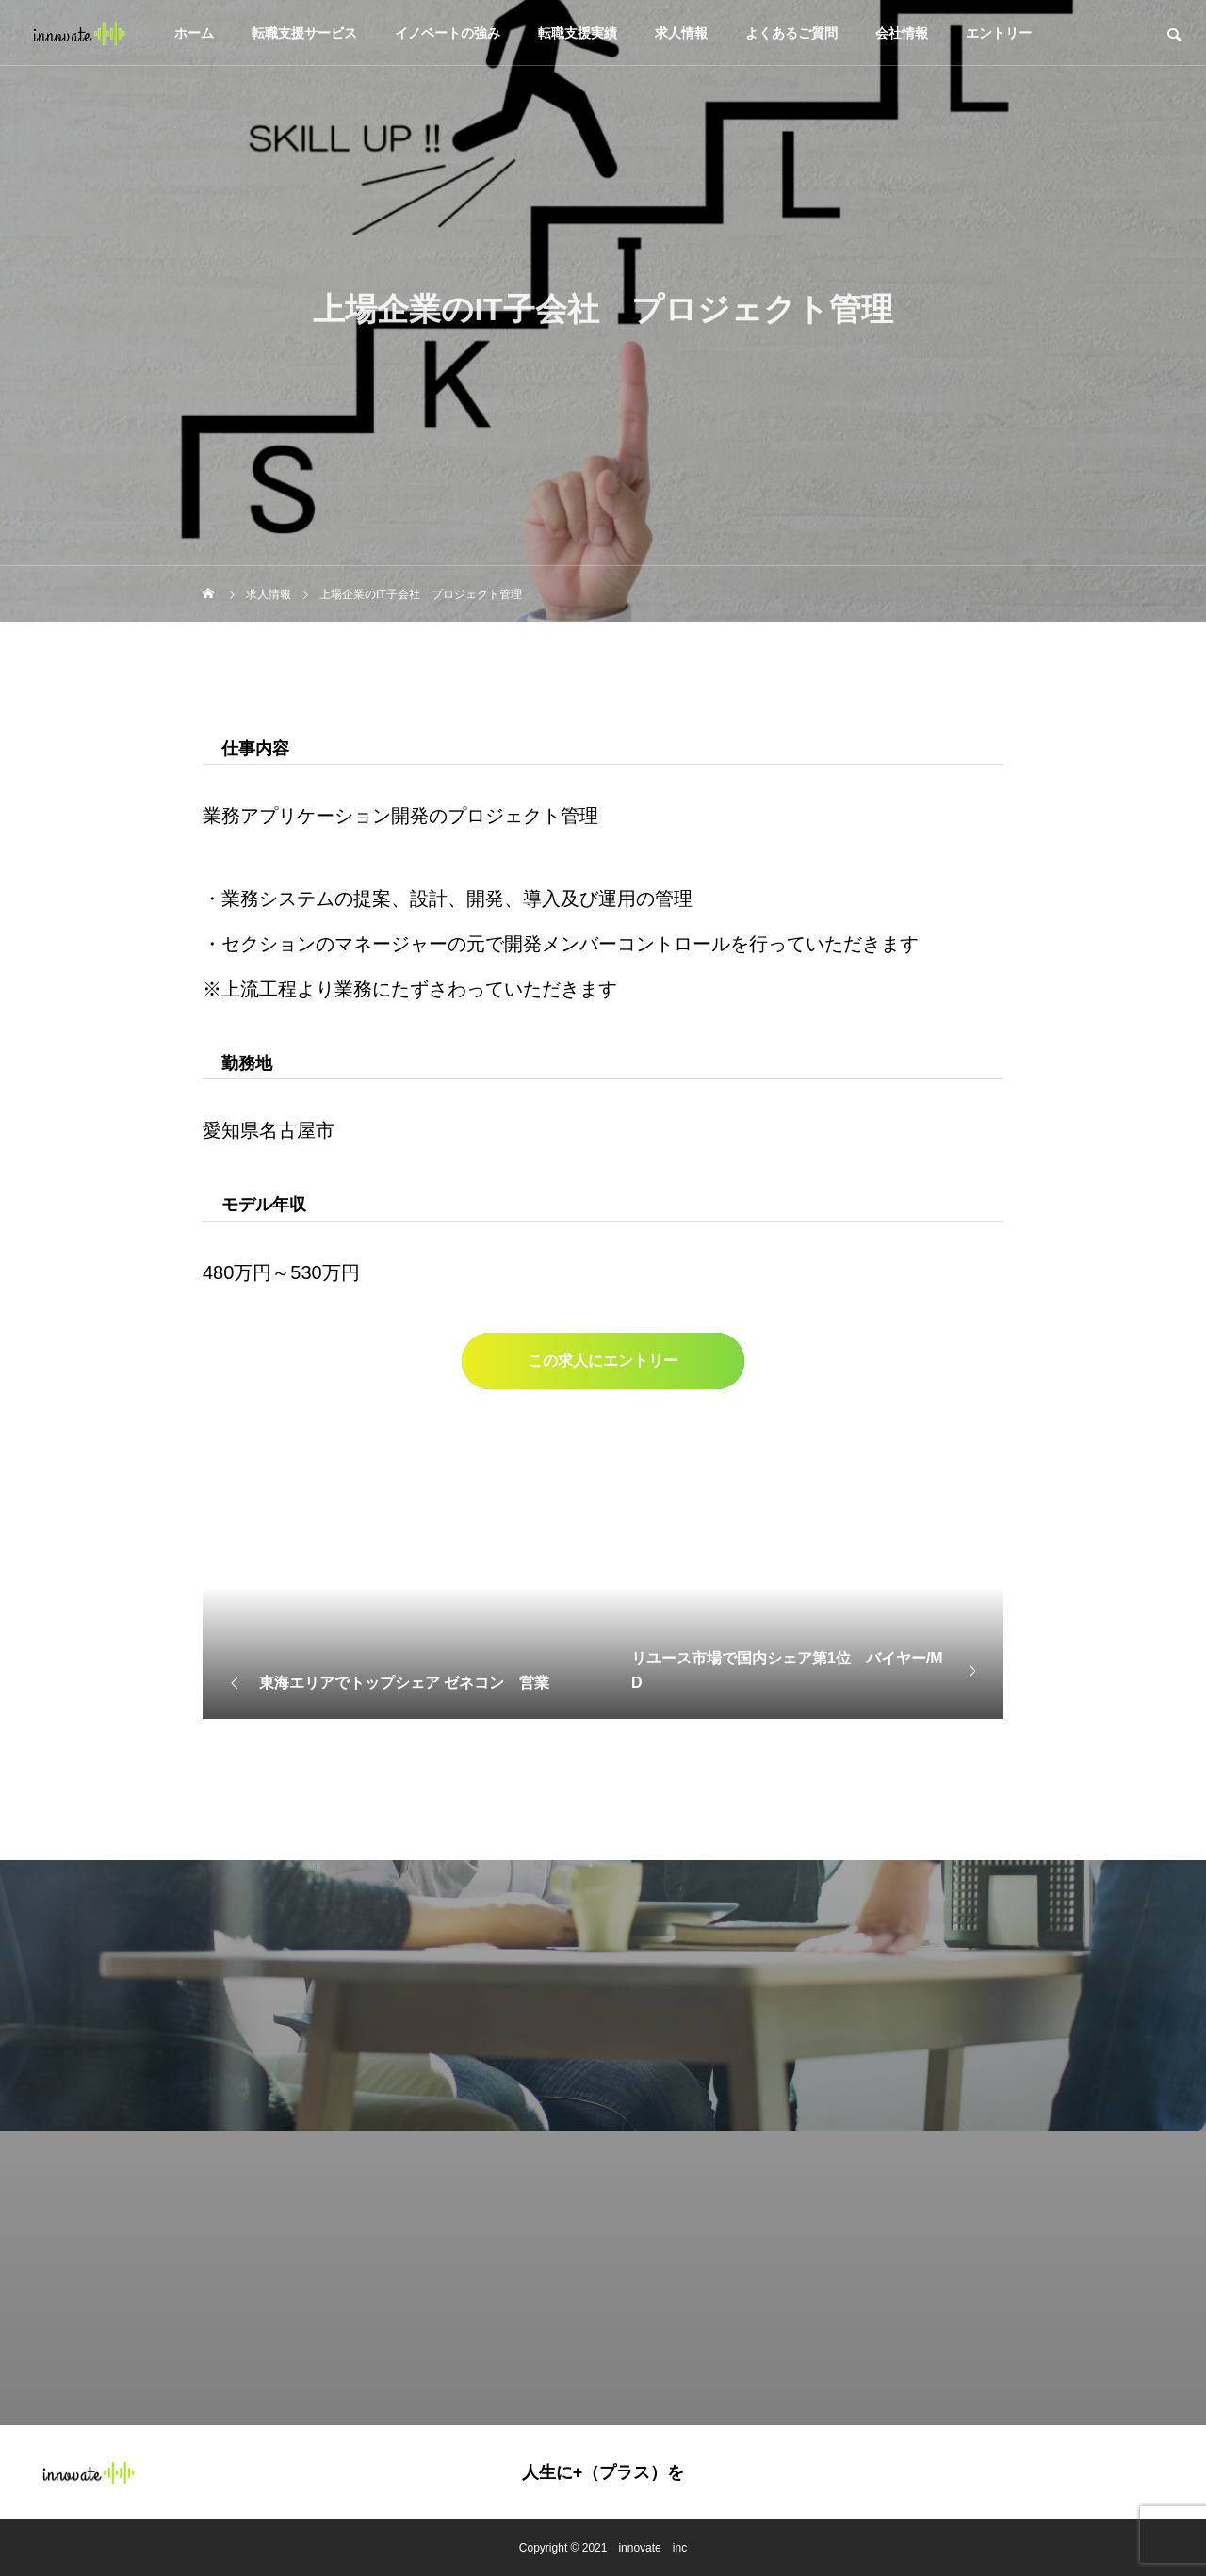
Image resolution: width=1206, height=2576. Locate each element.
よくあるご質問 (791, 33)
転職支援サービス (304, 33)
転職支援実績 (577, 33)
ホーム (194, 33)
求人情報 (681, 33)
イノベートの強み (447, 33)
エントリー (999, 33)
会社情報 (901, 33)
